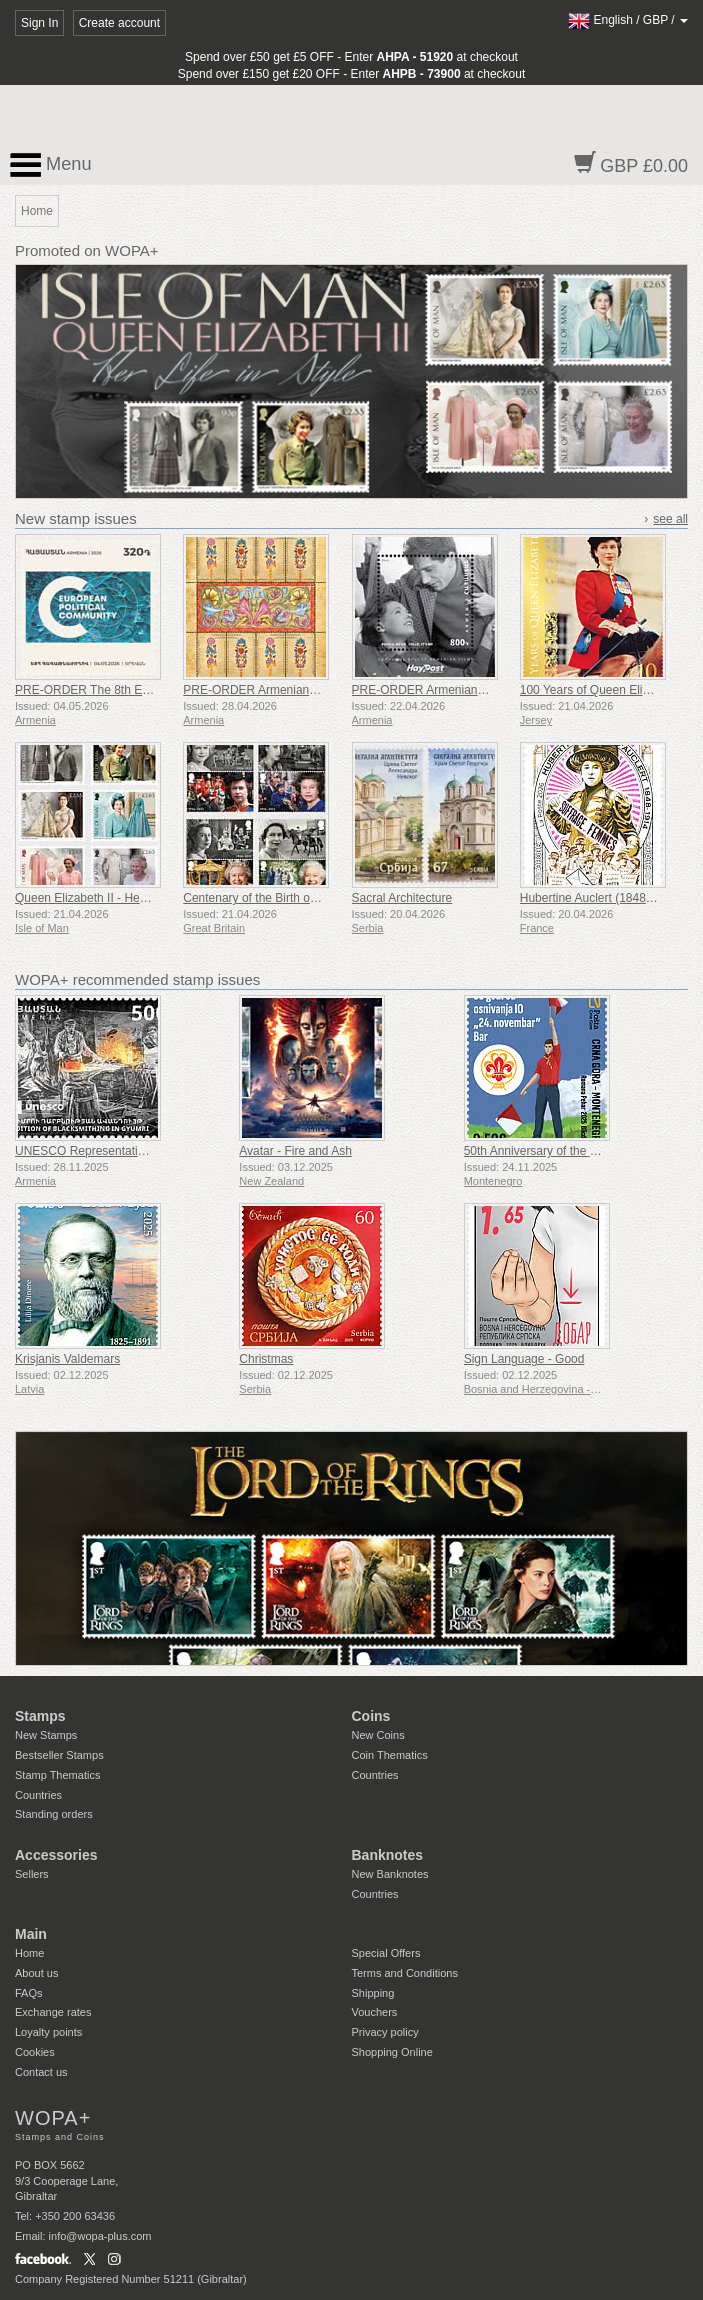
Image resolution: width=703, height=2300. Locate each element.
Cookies (35, 2052)
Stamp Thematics (57, 1775)
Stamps (40, 1716)
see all (670, 519)
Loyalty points (48, 2032)
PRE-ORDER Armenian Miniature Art (281, 690)
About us (36, 1973)
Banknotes (388, 1855)
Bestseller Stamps (59, 1755)
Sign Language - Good (524, 1359)
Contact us (41, 2072)
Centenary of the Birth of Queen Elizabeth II (299, 898)
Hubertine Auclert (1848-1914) (600, 898)
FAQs (29, 1993)
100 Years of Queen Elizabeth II (604, 690)
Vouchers (375, 2012)
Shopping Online (392, 2052)
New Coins (378, 1735)
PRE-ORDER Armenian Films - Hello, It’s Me (471, 690)
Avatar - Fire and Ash (295, 1151)
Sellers (32, 1874)
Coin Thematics (390, 1755)
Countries (38, 1795)
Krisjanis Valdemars (67, 1359)
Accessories (56, 1855)
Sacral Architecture (402, 898)
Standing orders (54, 1814)
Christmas (266, 1359)
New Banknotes (390, 1874)
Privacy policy (385, 2032)
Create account (119, 23)
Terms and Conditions (405, 1973)
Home (29, 1953)
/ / (628, 20)
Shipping (373, 1993)
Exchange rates (53, 2012)
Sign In (39, 23)
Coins (371, 1716)
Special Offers (386, 1953)
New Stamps (46, 1735)
